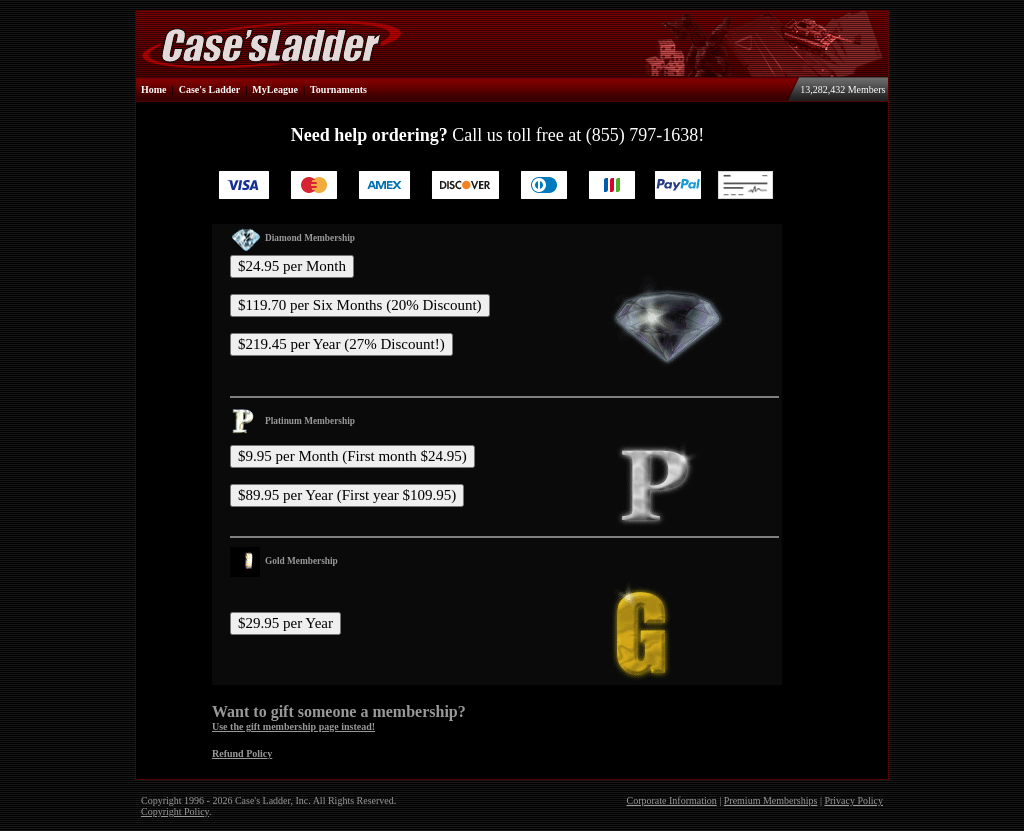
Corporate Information (672, 800)
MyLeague (275, 89)
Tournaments (338, 89)
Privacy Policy (853, 800)
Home (154, 89)
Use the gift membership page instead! (293, 726)
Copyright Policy (175, 811)
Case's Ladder (209, 89)
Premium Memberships (771, 800)
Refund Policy (242, 753)
